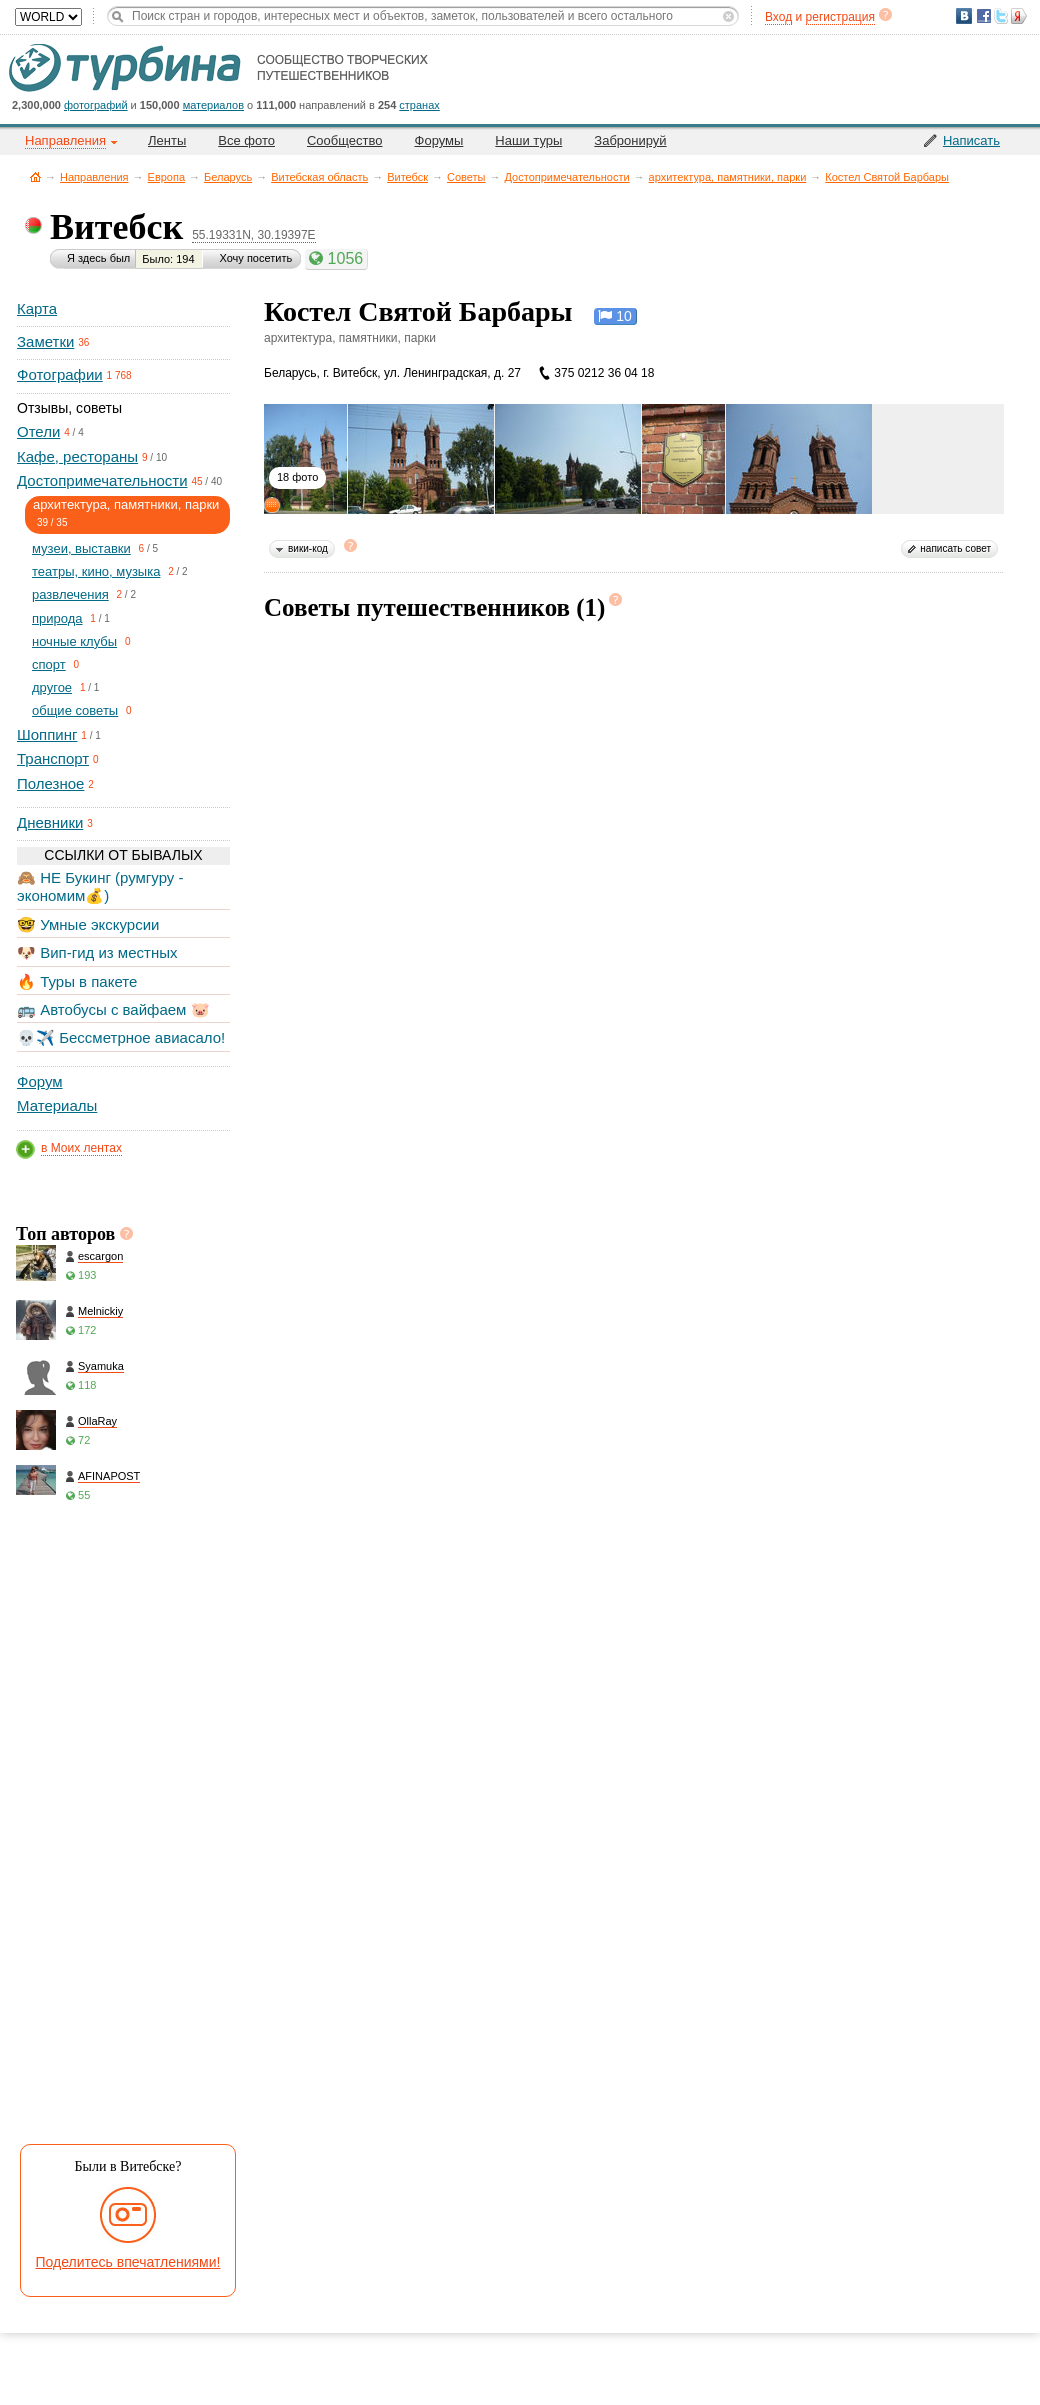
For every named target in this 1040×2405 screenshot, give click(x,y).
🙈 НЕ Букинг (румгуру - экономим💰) (100, 886)
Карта (37, 308)
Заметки (45, 341)
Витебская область (319, 177)
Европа (167, 177)
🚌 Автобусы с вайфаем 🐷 (113, 1009)
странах (419, 105)
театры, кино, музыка (96, 571)
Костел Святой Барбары (887, 177)
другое (52, 687)
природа (57, 618)
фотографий (96, 105)
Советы (466, 177)
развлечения (70, 594)
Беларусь (228, 177)
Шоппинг (47, 734)
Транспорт (53, 758)
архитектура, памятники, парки (728, 177)
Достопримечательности (567, 177)
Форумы (439, 140)
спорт (49, 664)
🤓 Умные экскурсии (88, 924)
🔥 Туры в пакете (77, 981)
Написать (971, 140)
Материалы (57, 1105)
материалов (213, 105)
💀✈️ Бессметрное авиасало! (121, 1037)
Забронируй (630, 140)
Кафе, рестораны (77, 456)
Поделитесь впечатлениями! (128, 2262)
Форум (40, 1081)
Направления (94, 177)
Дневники (50, 822)
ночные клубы (74, 641)
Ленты (167, 140)
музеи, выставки (81, 548)
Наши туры (528, 140)
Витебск (407, 177)
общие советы (75, 710)
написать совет (955, 548)
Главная (35, 176)
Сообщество (345, 140)
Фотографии (60, 374)
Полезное (50, 783)
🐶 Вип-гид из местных (97, 952)
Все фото (246, 140)
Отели (38, 431)
